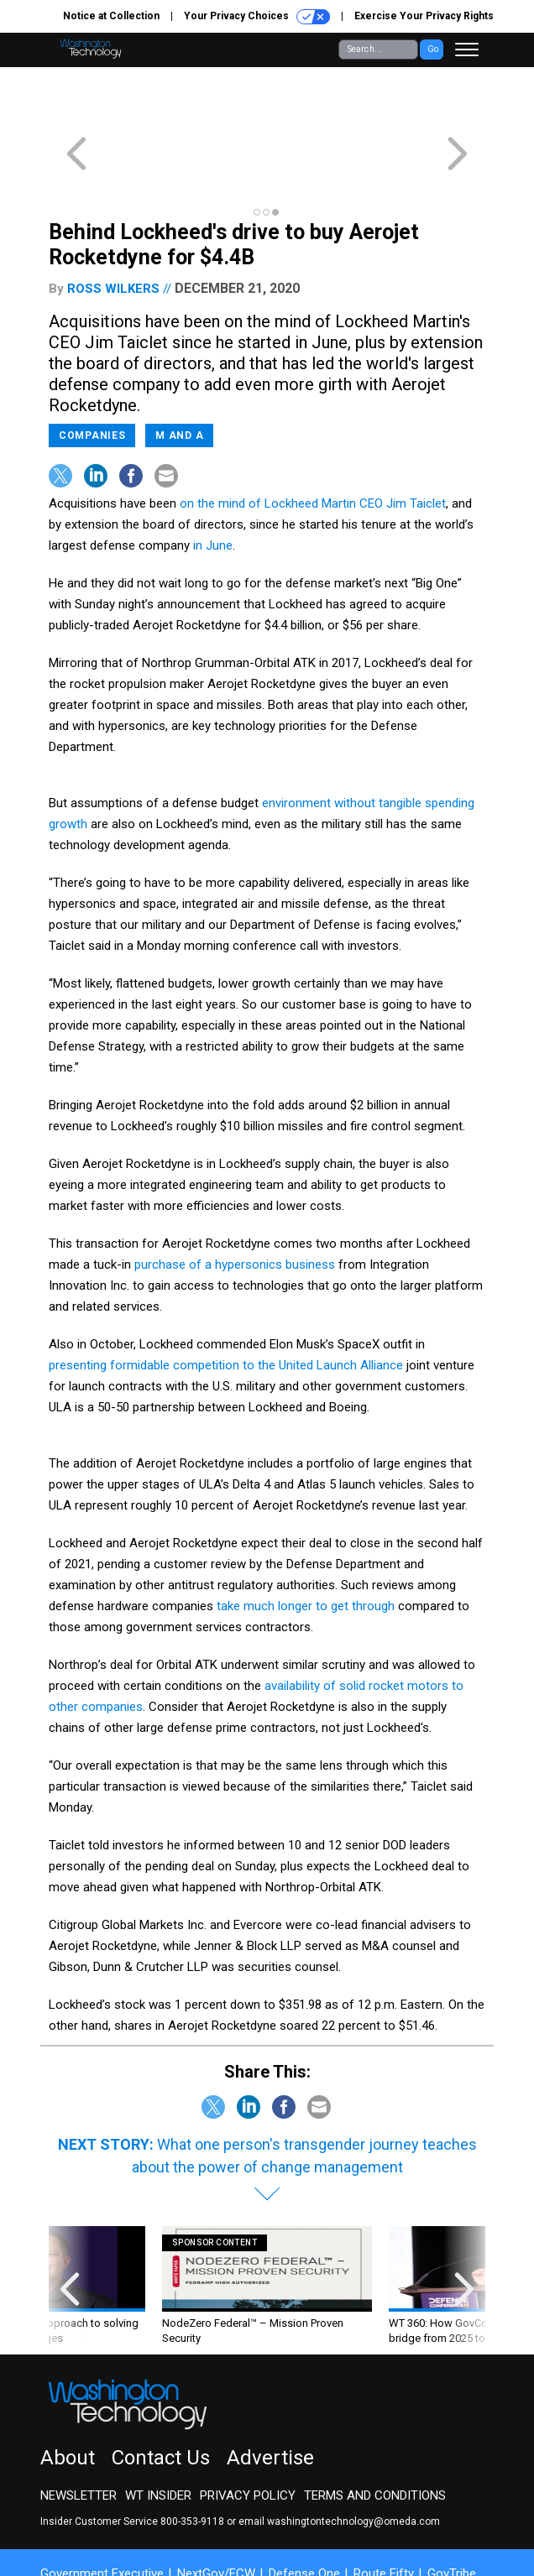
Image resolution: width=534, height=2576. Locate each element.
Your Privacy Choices (257, 16)
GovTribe (451, 2513)
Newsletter (78, 2435)
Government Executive (102, 2513)
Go (432, 49)
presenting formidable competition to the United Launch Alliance (226, 1304)
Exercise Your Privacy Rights (424, 16)
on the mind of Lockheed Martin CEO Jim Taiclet (313, 443)
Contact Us (161, 2397)
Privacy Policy (248, 2435)
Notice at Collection (111, 16)
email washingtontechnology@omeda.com (339, 2461)
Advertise (270, 2397)
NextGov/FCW (216, 2513)
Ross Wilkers (113, 228)
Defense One (304, 2513)
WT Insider (158, 2435)
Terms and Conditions (375, 2435)
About (67, 2397)
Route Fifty (383, 2513)
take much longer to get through (306, 1545)
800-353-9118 (192, 2461)
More (68, 2528)
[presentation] (70, 2226)
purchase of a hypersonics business (234, 1204)
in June (213, 485)
